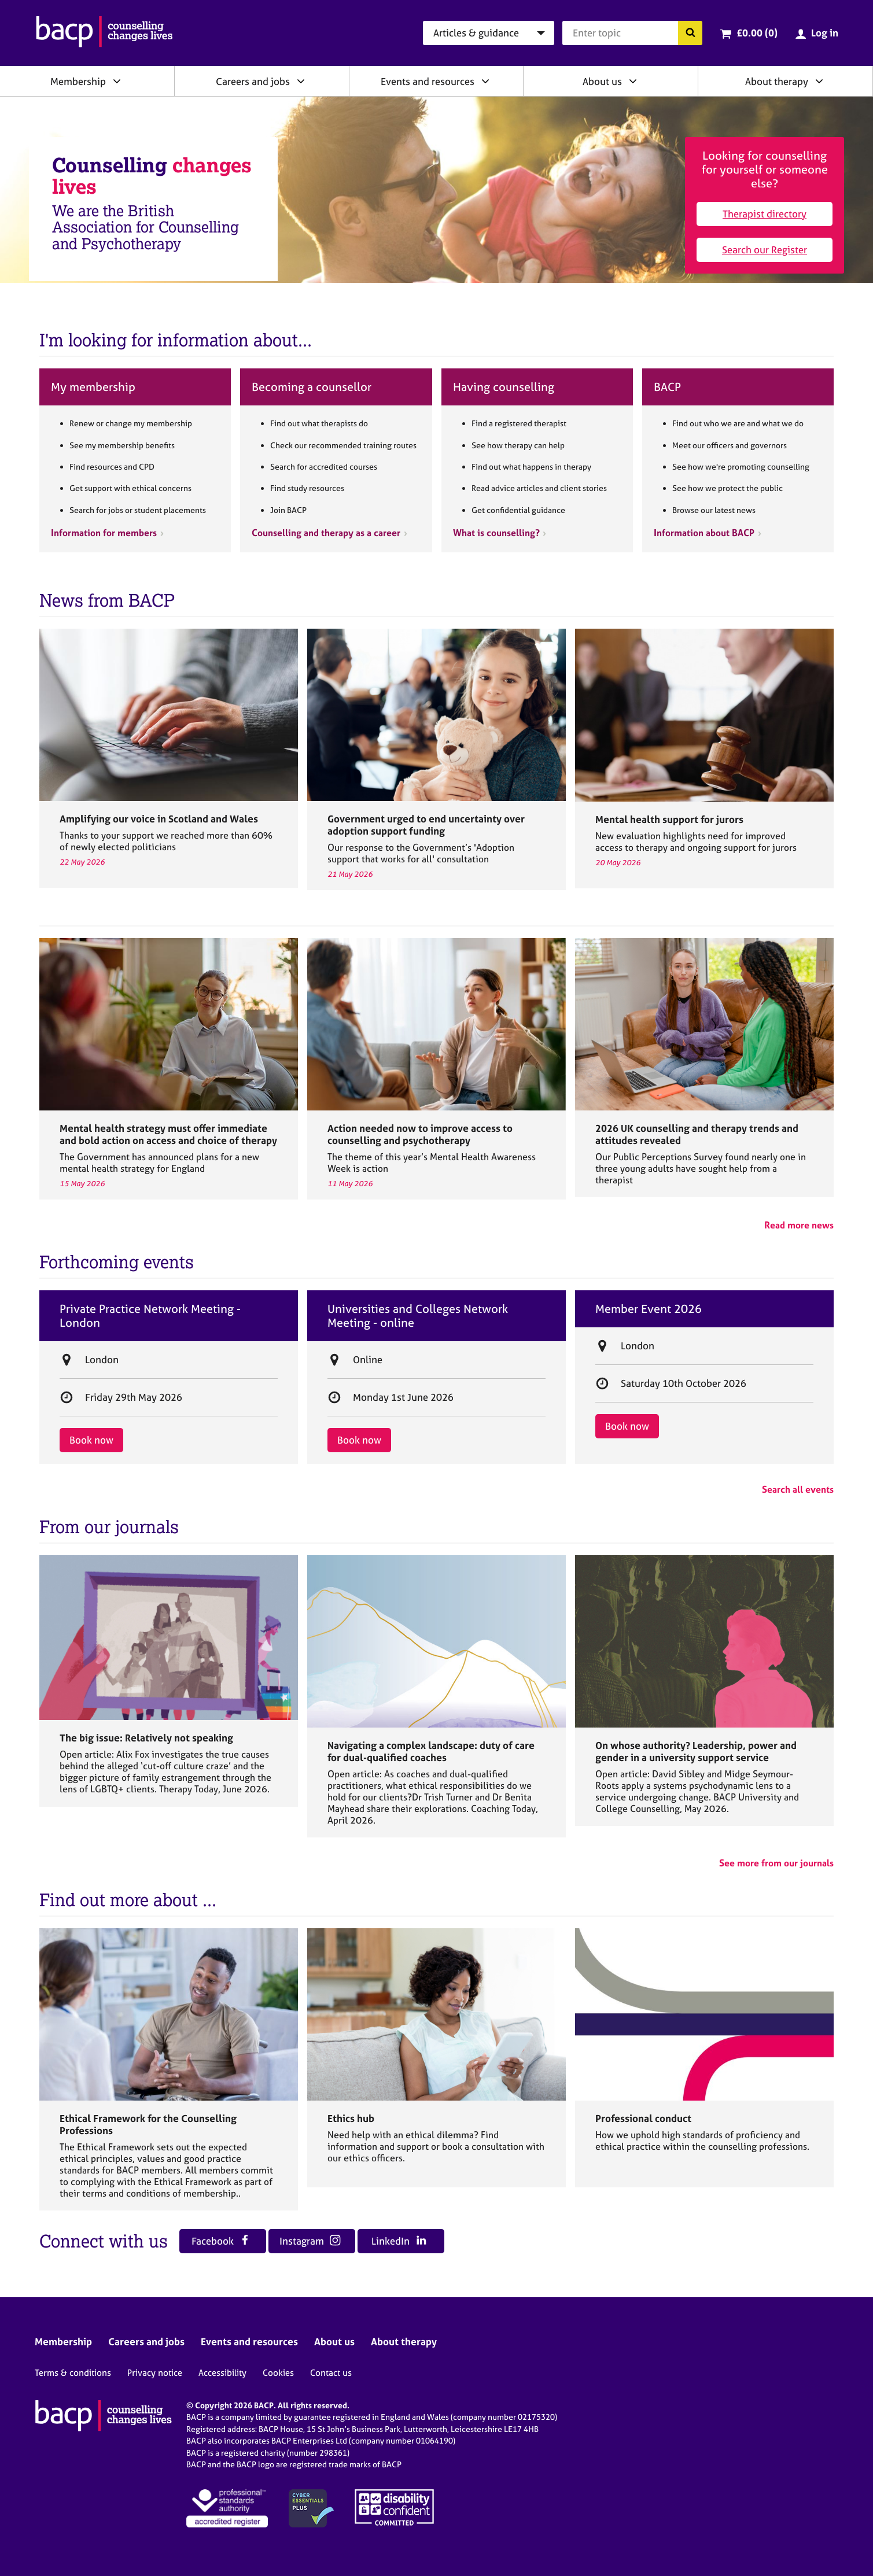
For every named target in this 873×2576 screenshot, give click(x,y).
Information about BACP (704, 532)
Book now (91, 1440)
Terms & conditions (73, 2372)
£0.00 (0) (757, 33)
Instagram (310, 2241)
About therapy (776, 81)
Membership (78, 81)
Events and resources (427, 81)
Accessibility (222, 2372)
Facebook (221, 2241)
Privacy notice (154, 2372)
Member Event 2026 (648, 1309)
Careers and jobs (253, 81)
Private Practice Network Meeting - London (150, 1316)
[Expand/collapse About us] (633, 81)
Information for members (104, 532)
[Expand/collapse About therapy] (819, 81)
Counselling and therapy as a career (326, 532)
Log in (824, 33)
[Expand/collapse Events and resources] (485, 81)
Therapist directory (764, 214)
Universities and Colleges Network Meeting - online (417, 1316)
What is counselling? (496, 532)
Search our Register (764, 249)
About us (602, 81)
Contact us (331, 2372)
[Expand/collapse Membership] (116, 81)
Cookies (278, 2372)
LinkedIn (398, 2241)
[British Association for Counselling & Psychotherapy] (104, 33)
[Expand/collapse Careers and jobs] (300, 81)
